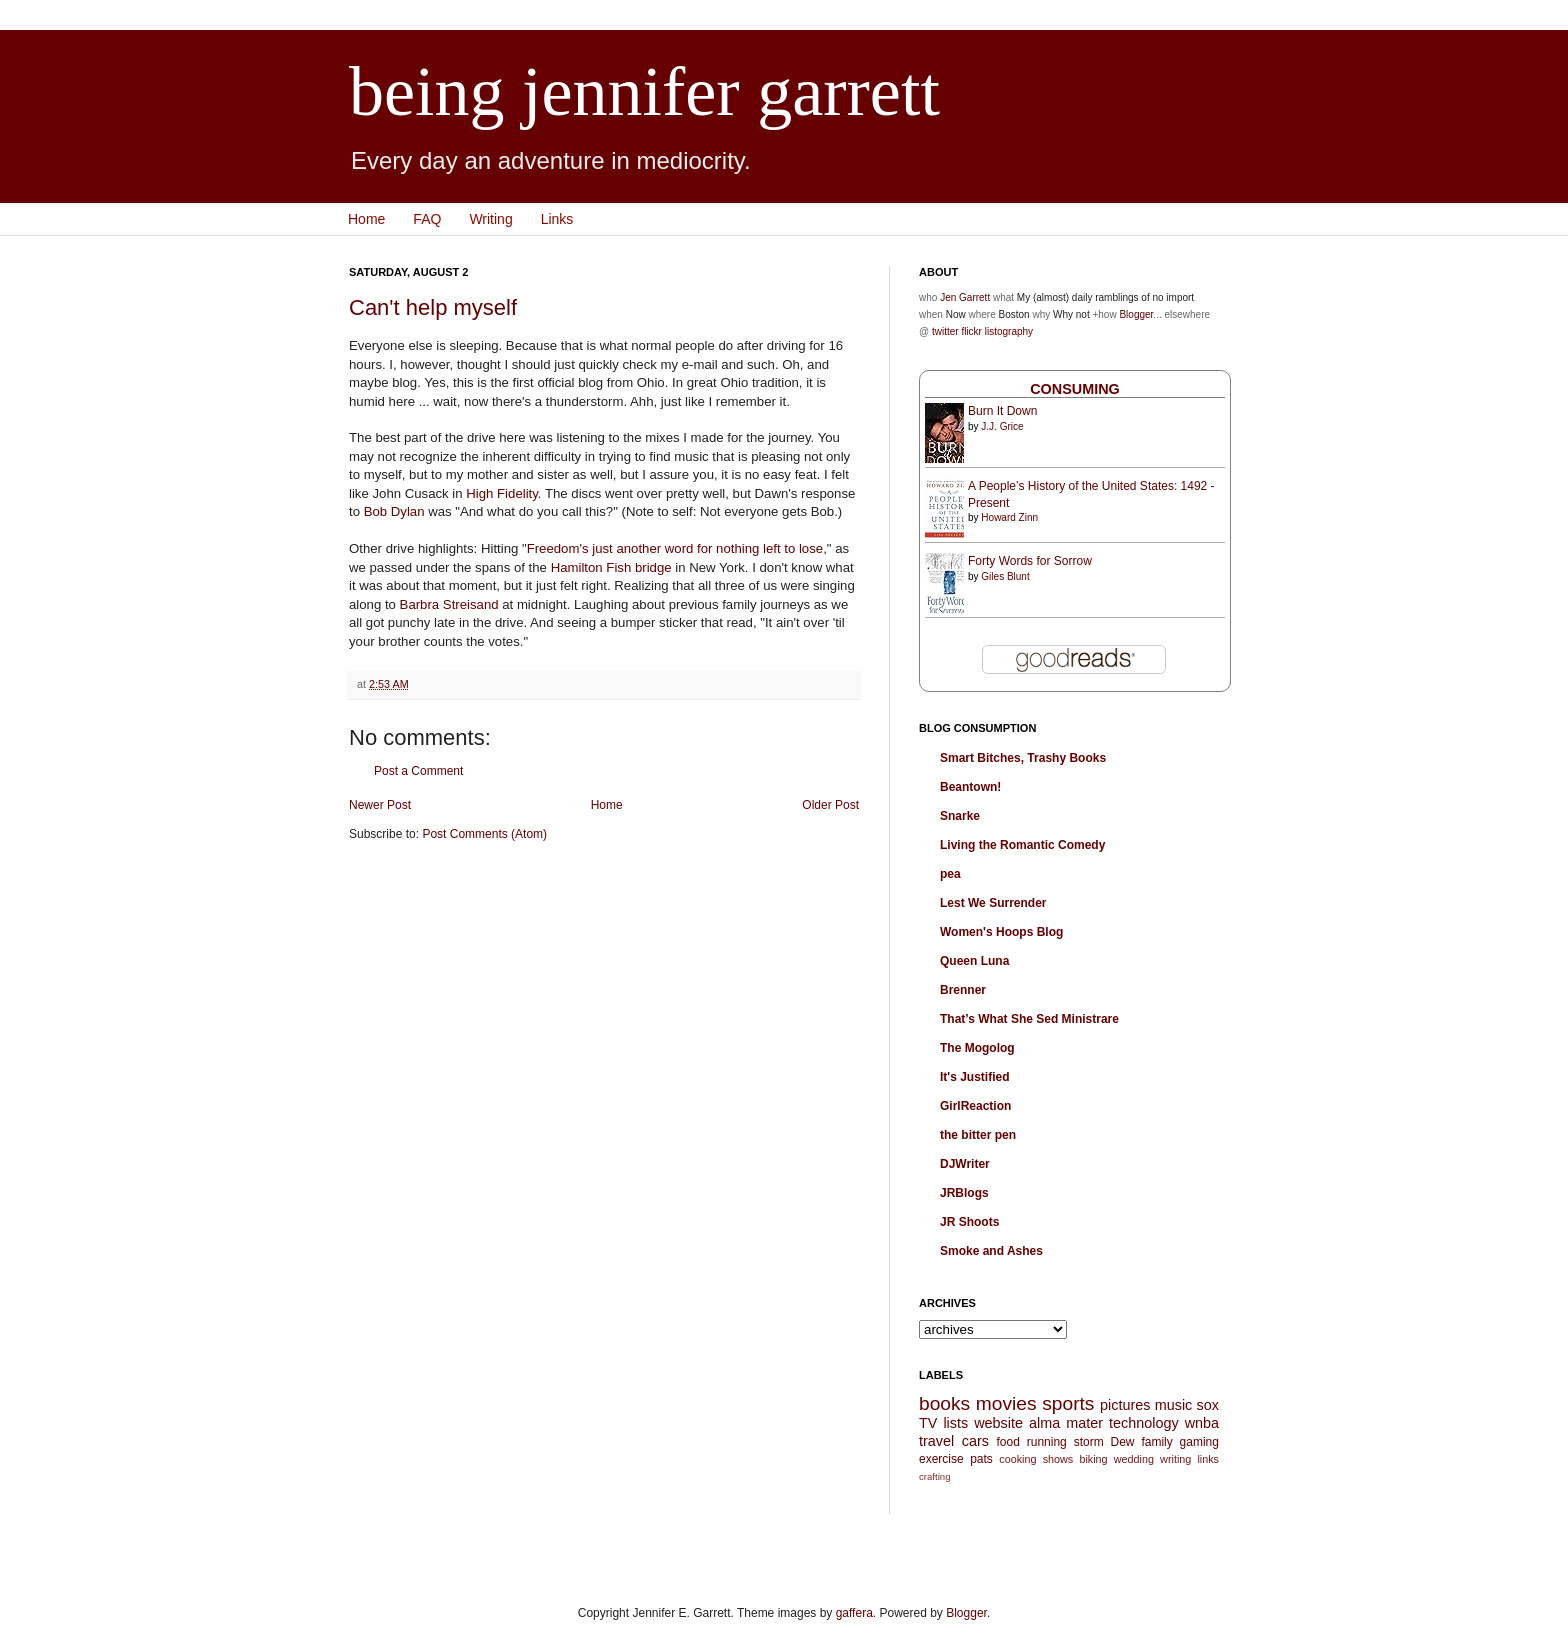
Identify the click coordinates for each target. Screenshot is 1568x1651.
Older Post (830, 805)
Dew (1123, 1442)
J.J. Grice (1002, 426)
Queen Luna (974, 961)
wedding (1134, 1459)
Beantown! (970, 787)
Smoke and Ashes (991, 1251)
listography (1009, 331)
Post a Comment (418, 771)
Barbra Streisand (449, 604)
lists (955, 1423)
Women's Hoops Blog (1001, 932)
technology (1144, 1423)
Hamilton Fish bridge (611, 567)
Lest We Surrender (993, 903)
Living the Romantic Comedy (1022, 845)
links (1208, 1459)
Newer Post (380, 805)
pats (981, 1459)
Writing (490, 219)
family (1156, 1442)
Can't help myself (433, 307)
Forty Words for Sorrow (1030, 561)
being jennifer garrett (644, 91)
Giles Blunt (1005, 576)
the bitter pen (978, 1135)
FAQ (427, 219)
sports (1068, 1403)
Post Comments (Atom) (484, 834)
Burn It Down (1002, 411)
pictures (1125, 1405)
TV (928, 1423)
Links (557, 219)
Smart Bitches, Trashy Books (1023, 758)
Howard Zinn (1009, 517)
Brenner (963, 990)
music (1174, 1405)
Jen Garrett (965, 297)
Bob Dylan (394, 511)
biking (1093, 1459)
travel (936, 1441)
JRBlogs (964, 1193)
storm (1089, 1442)
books (944, 1403)
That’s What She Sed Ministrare (1029, 1019)
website (998, 1423)
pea (950, 874)
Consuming (1075, 389)
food (1007, 1442)
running (1047, 1442)
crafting (934, 1476)
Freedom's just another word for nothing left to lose (675, 548)
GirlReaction (975, 1106)
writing (1175, 1459)
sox (1208, 1405)
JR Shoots (969, 1222)
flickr (971, 331)
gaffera (854, 1613)
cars (975, 1441)
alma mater (1066, 1423)
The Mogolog (977, 1048)
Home (366, 219)
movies (1006, 1403)
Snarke (960, 816)
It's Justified (975, 1077)
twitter (945, 331)
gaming (1199, 1442)
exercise (941, 1459)
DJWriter (965, 1164)
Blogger (1136, 314)
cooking (1017, 1459)
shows (1058, 1459)
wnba (1202, 1423)
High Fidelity (502, 493)
